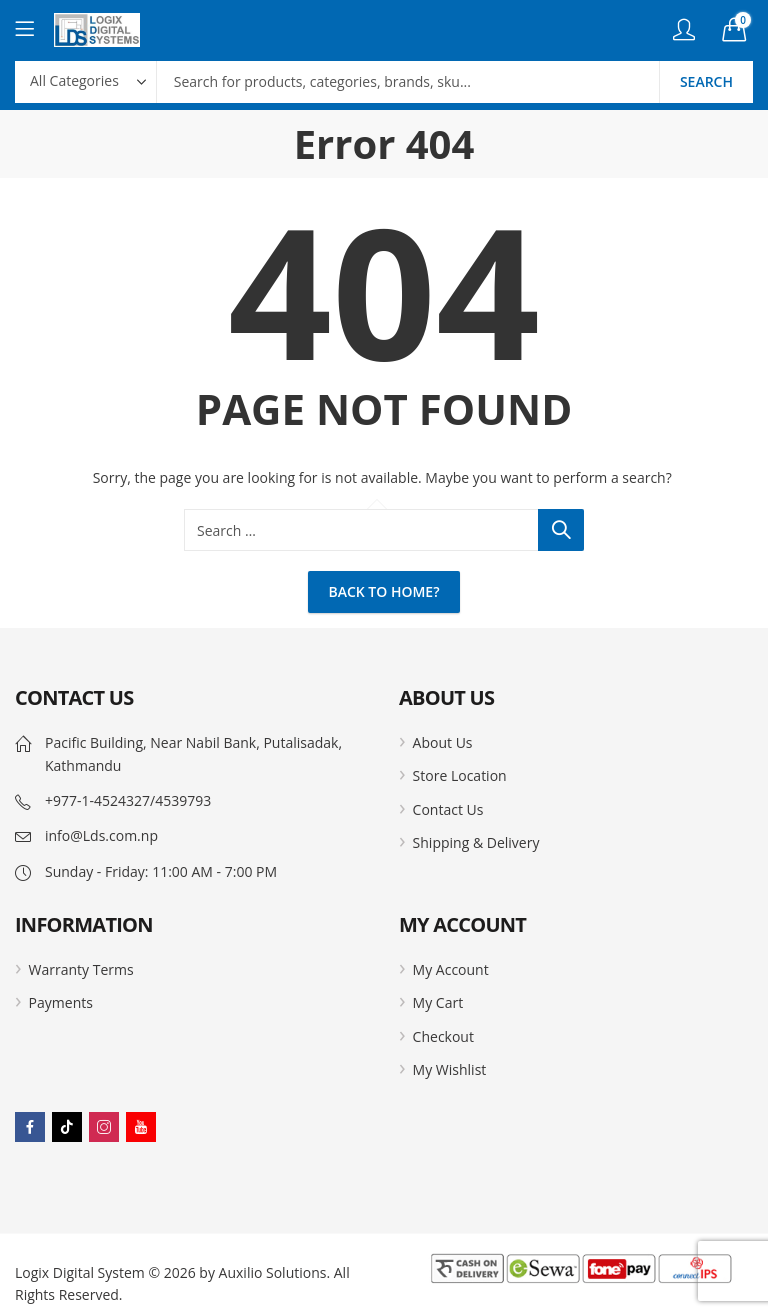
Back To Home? (383, 591)
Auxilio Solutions (273, 1272)
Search (706, 81)
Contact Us (448, 809)
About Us (443, 742)
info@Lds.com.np (101, 835)
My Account (451, 969)
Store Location (460, 775)
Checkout (443, 1036)
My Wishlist (450, 1069)
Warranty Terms (81, 969)
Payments (61, 1002)
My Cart (438, 1002)
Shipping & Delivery (476, 842)
